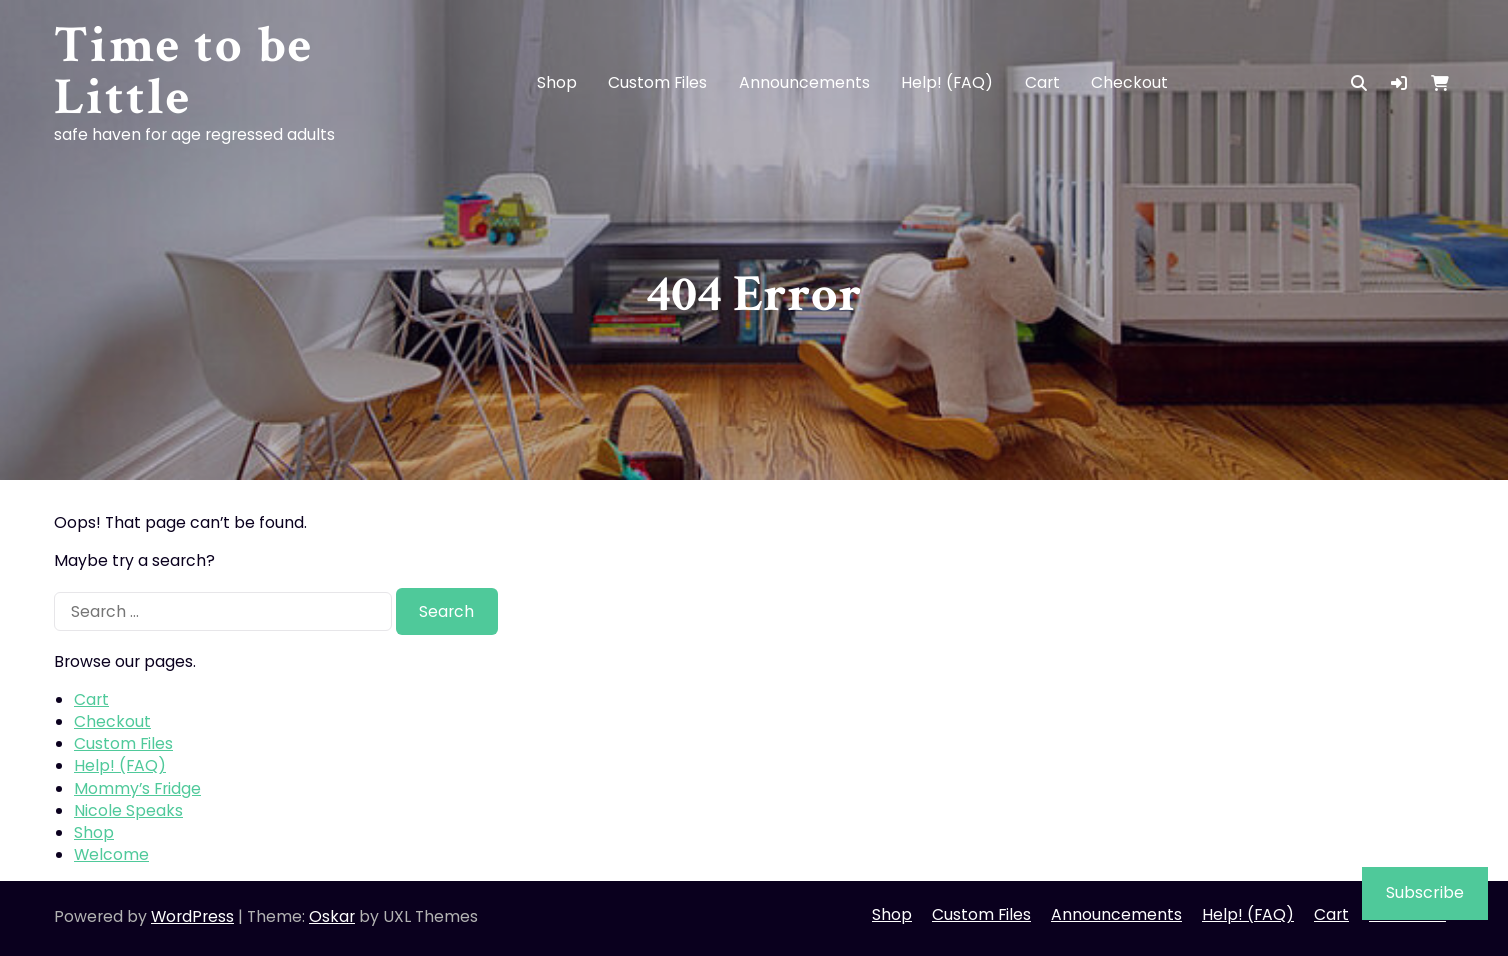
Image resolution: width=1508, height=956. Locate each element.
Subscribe (1425, 892)
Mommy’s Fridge (137, 788)
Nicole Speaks (128, 810)
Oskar (332, 916)
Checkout (1129, 82)
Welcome (111, 854)
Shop (557, 82)
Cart (1042, 82)
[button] (1399, 83)
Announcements (804, 82)
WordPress (192, 916)
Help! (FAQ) (947, 82)
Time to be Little (183, 71)
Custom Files (657, 82)
